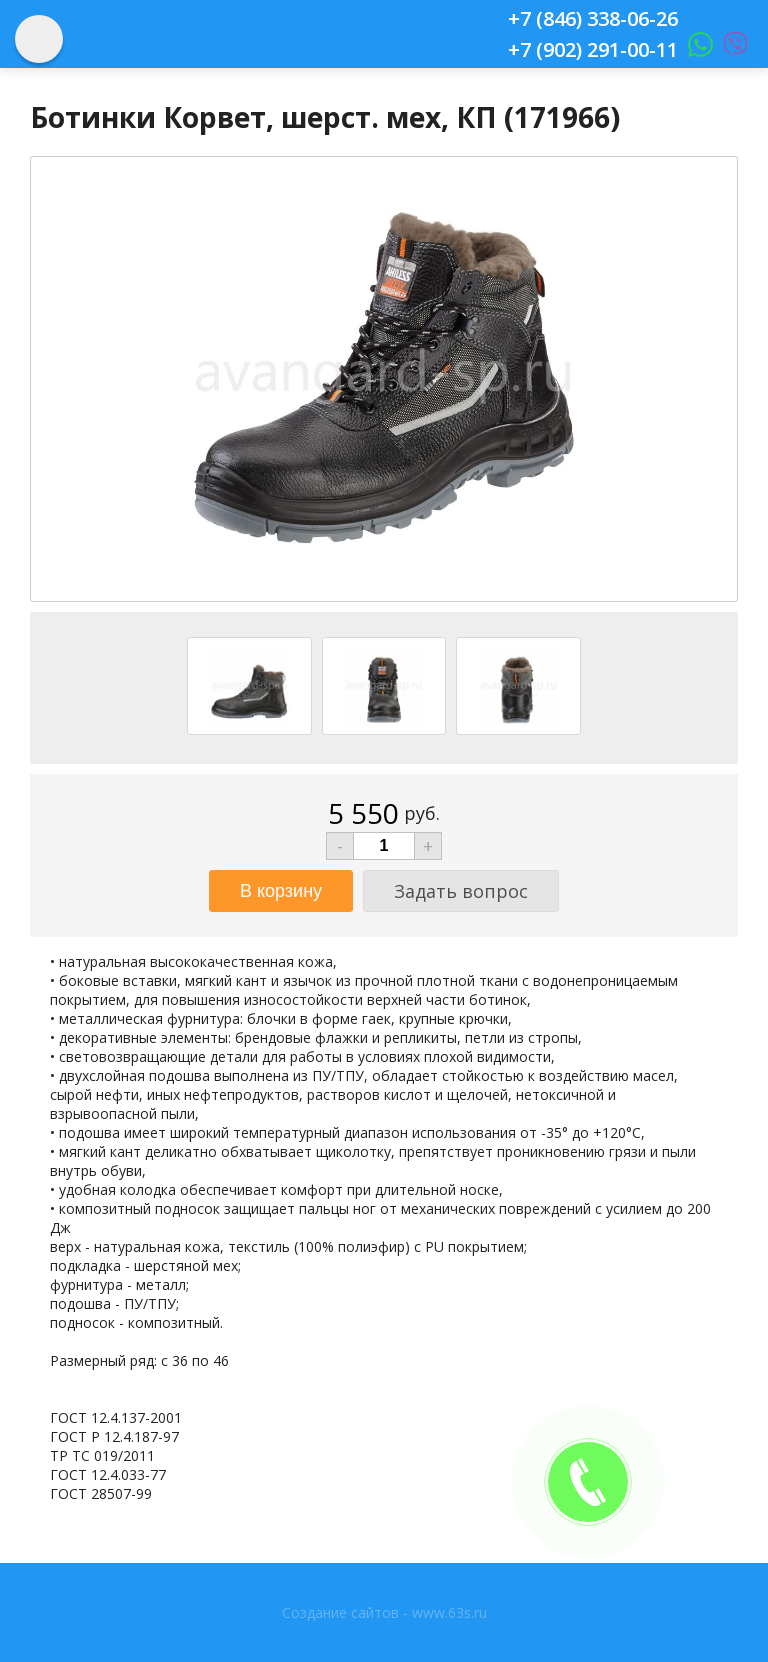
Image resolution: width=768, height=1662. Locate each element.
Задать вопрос (461, 891)
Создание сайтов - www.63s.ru (384, 1612)
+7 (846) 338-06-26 (593, 18)
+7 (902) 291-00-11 (593, 49)
